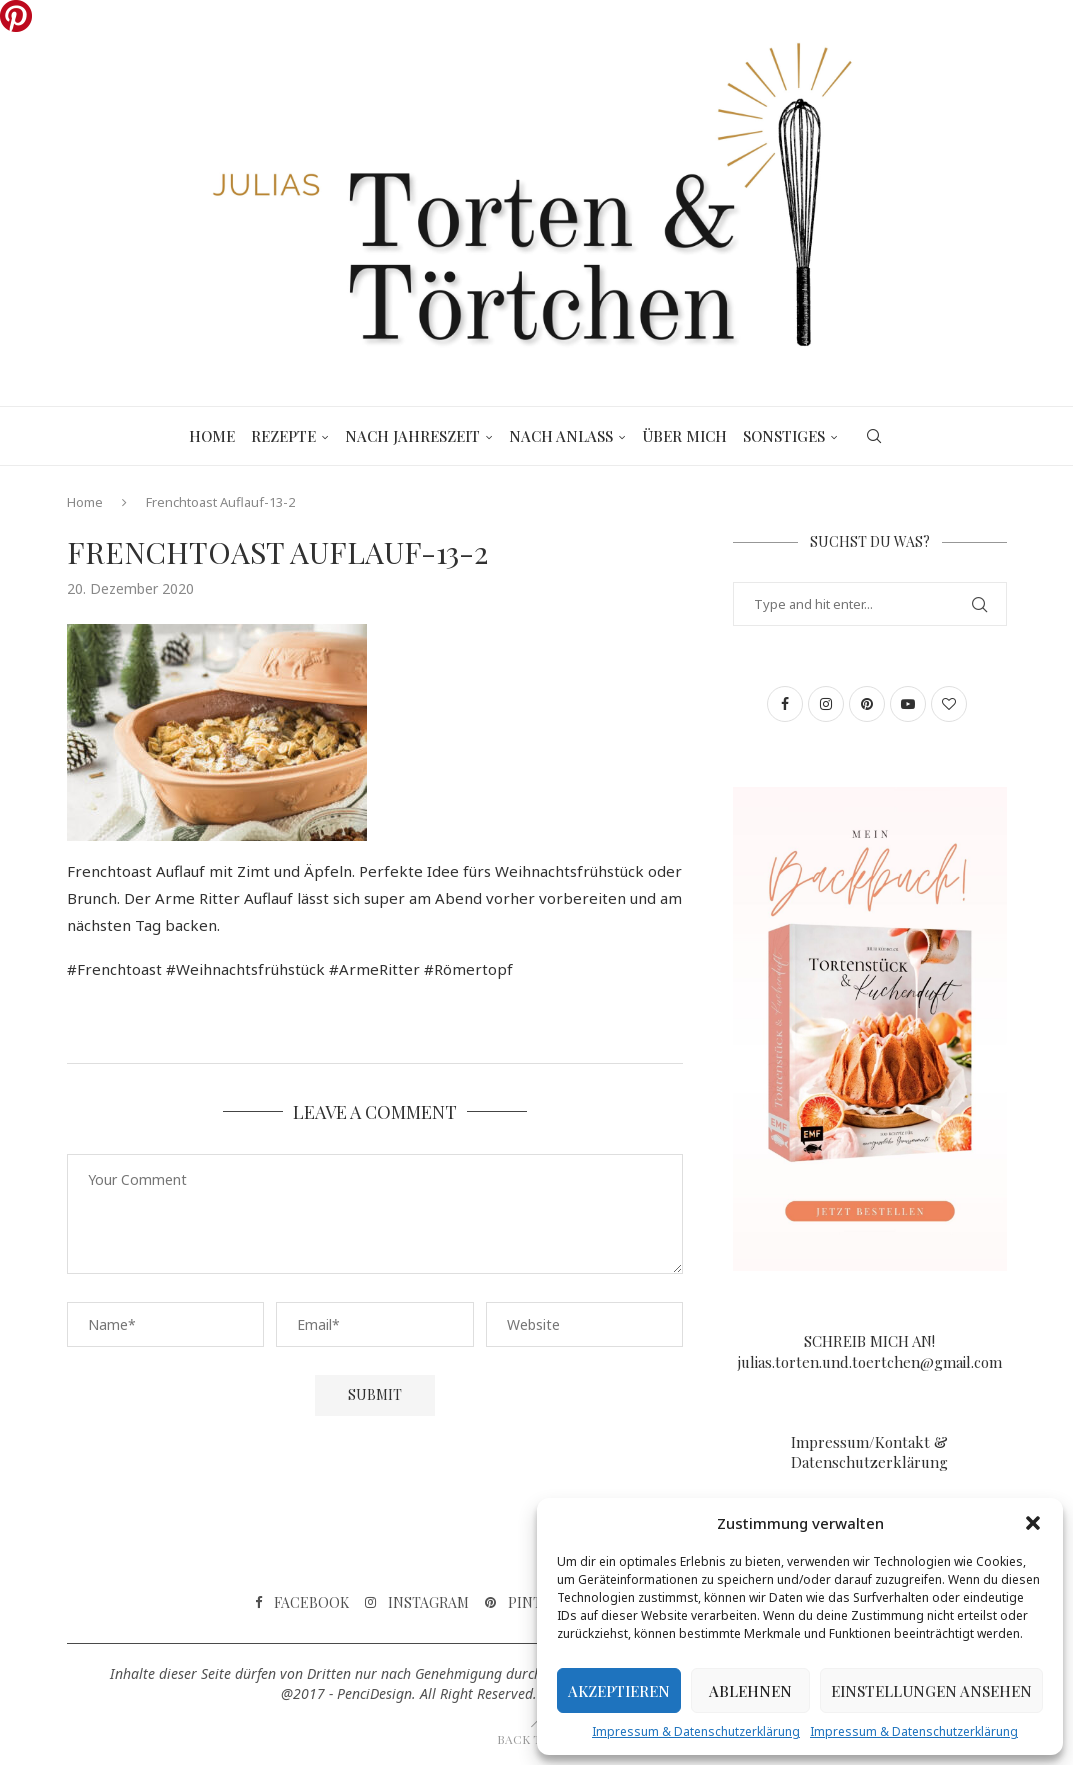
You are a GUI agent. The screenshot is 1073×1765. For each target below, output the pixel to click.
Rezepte (283, 436)
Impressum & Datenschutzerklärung (696, 1731)
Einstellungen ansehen (931, 1691)
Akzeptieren (619, 1691)
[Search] (874, 436)
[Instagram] (417, 1603)
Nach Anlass (561, 436)
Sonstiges (784, 436)
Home (212, 436)
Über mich (684, 436)
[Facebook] (302, 1603)
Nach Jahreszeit (412, 436)
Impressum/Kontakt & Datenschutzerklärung (869, 1452)
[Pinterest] (535, 1603)
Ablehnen (750, 1691)
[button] (1033, 1523)
